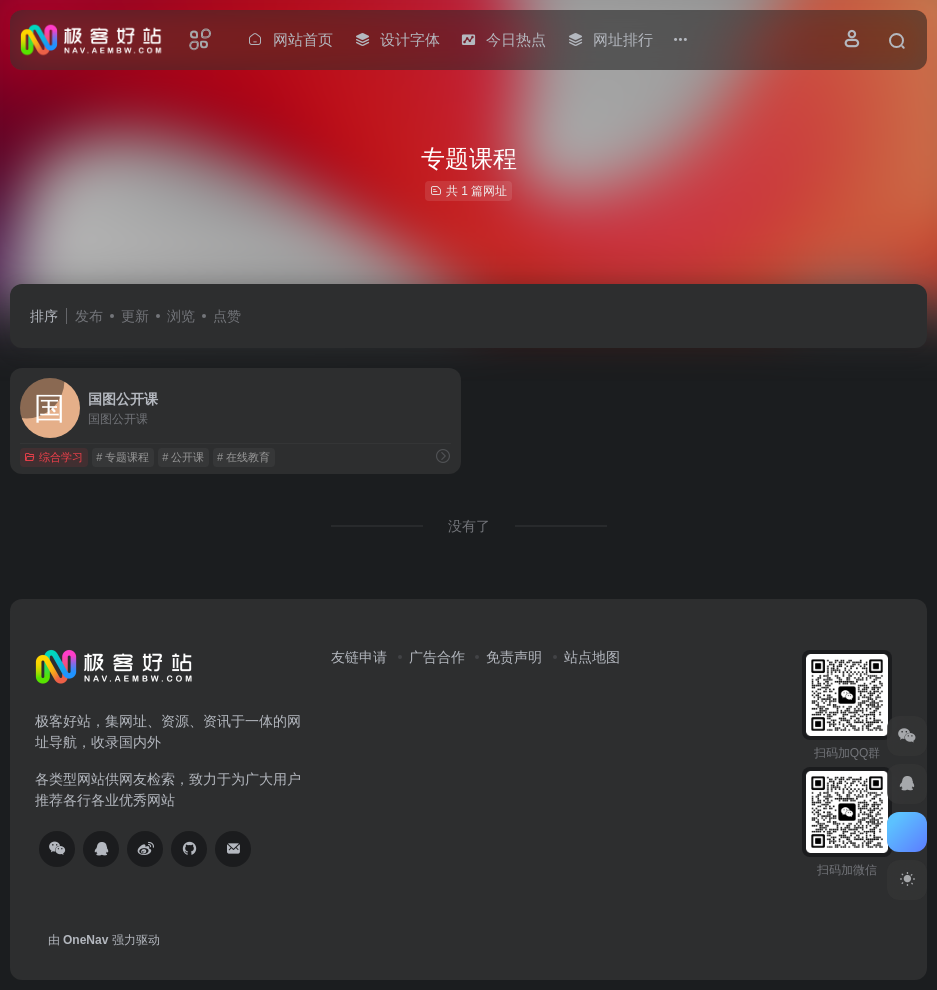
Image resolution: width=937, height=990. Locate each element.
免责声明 (514, 657)
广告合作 (437, 657)
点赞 (227, 316)
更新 (135, 316)
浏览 (181, 316)
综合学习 (53, 457)
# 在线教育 (243, 457)
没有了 (469, 526)
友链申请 (359, 657)
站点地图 (592, 657)
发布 (89, 316)
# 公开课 (183, 457)
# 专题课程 (122, 457)
